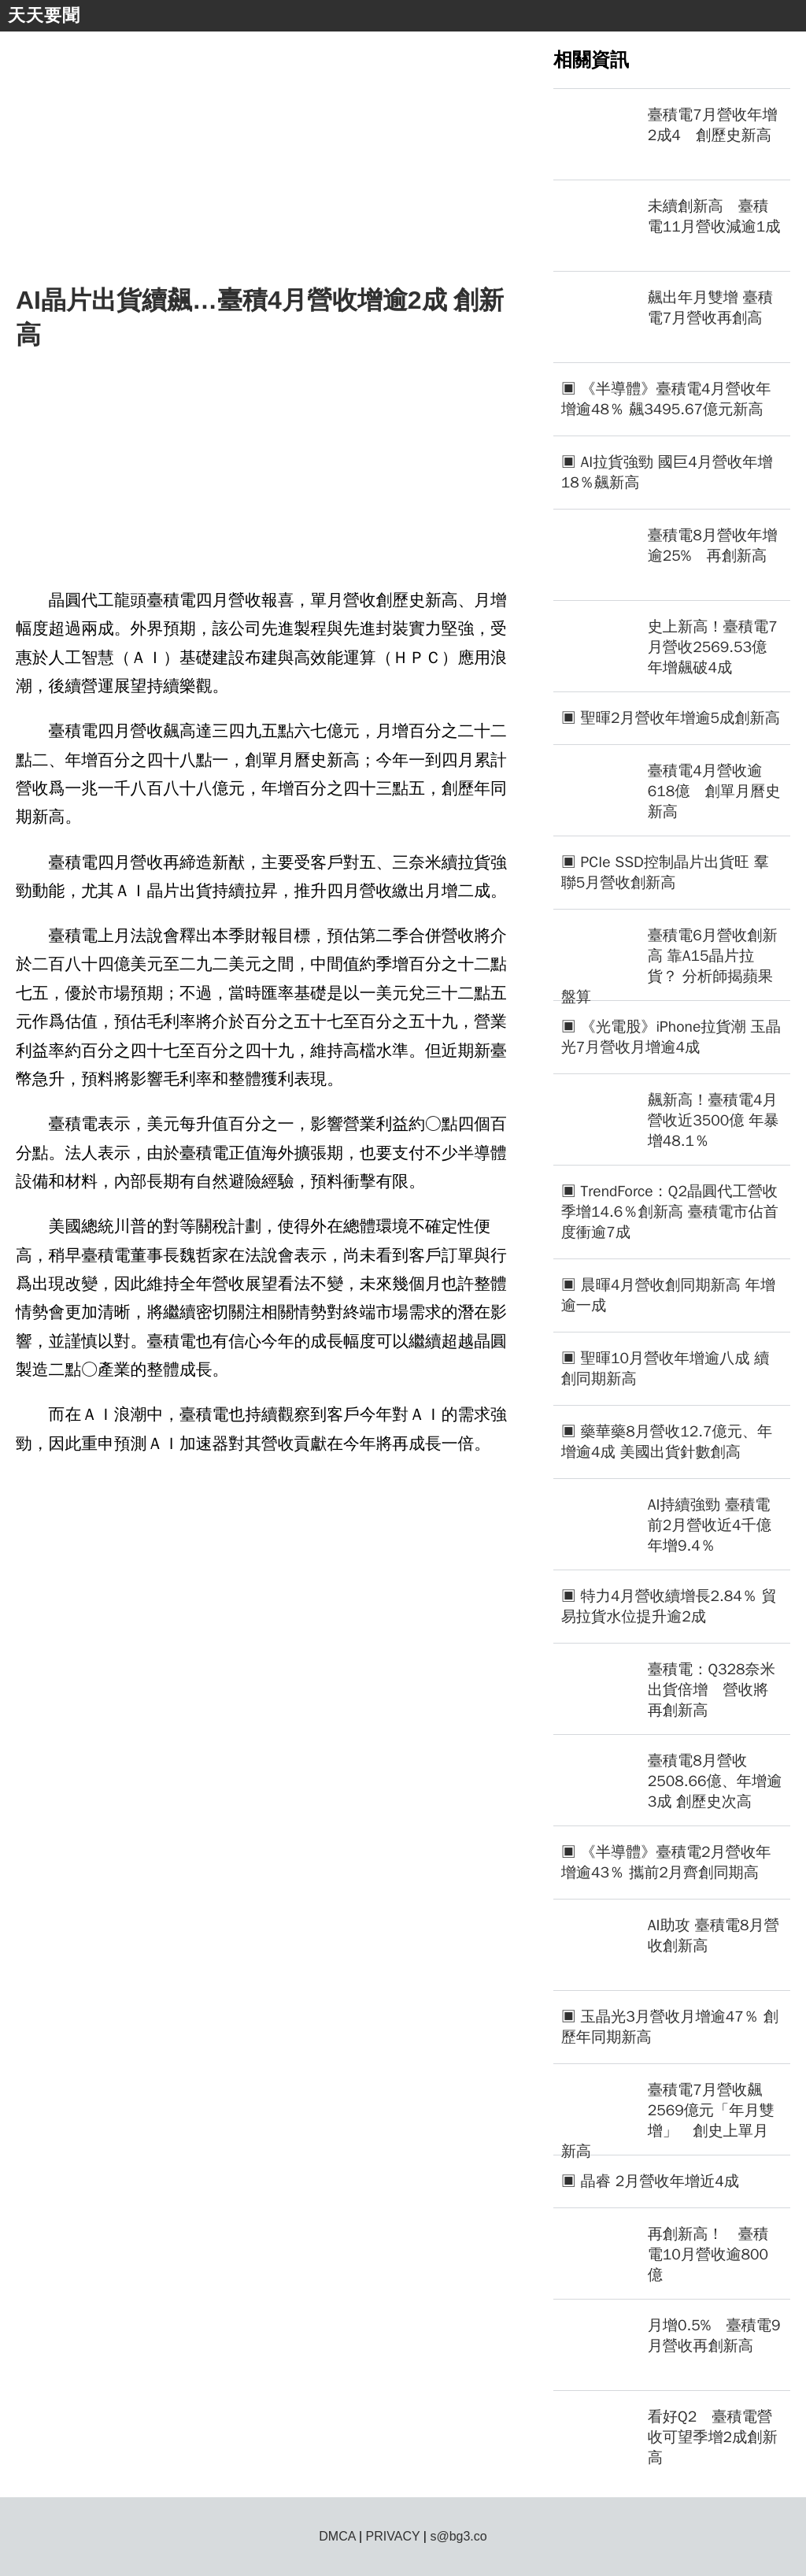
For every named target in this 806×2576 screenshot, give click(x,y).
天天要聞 (44, 15)
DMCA (337, 2536)
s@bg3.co (458, 2536)
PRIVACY (393, 2536)
